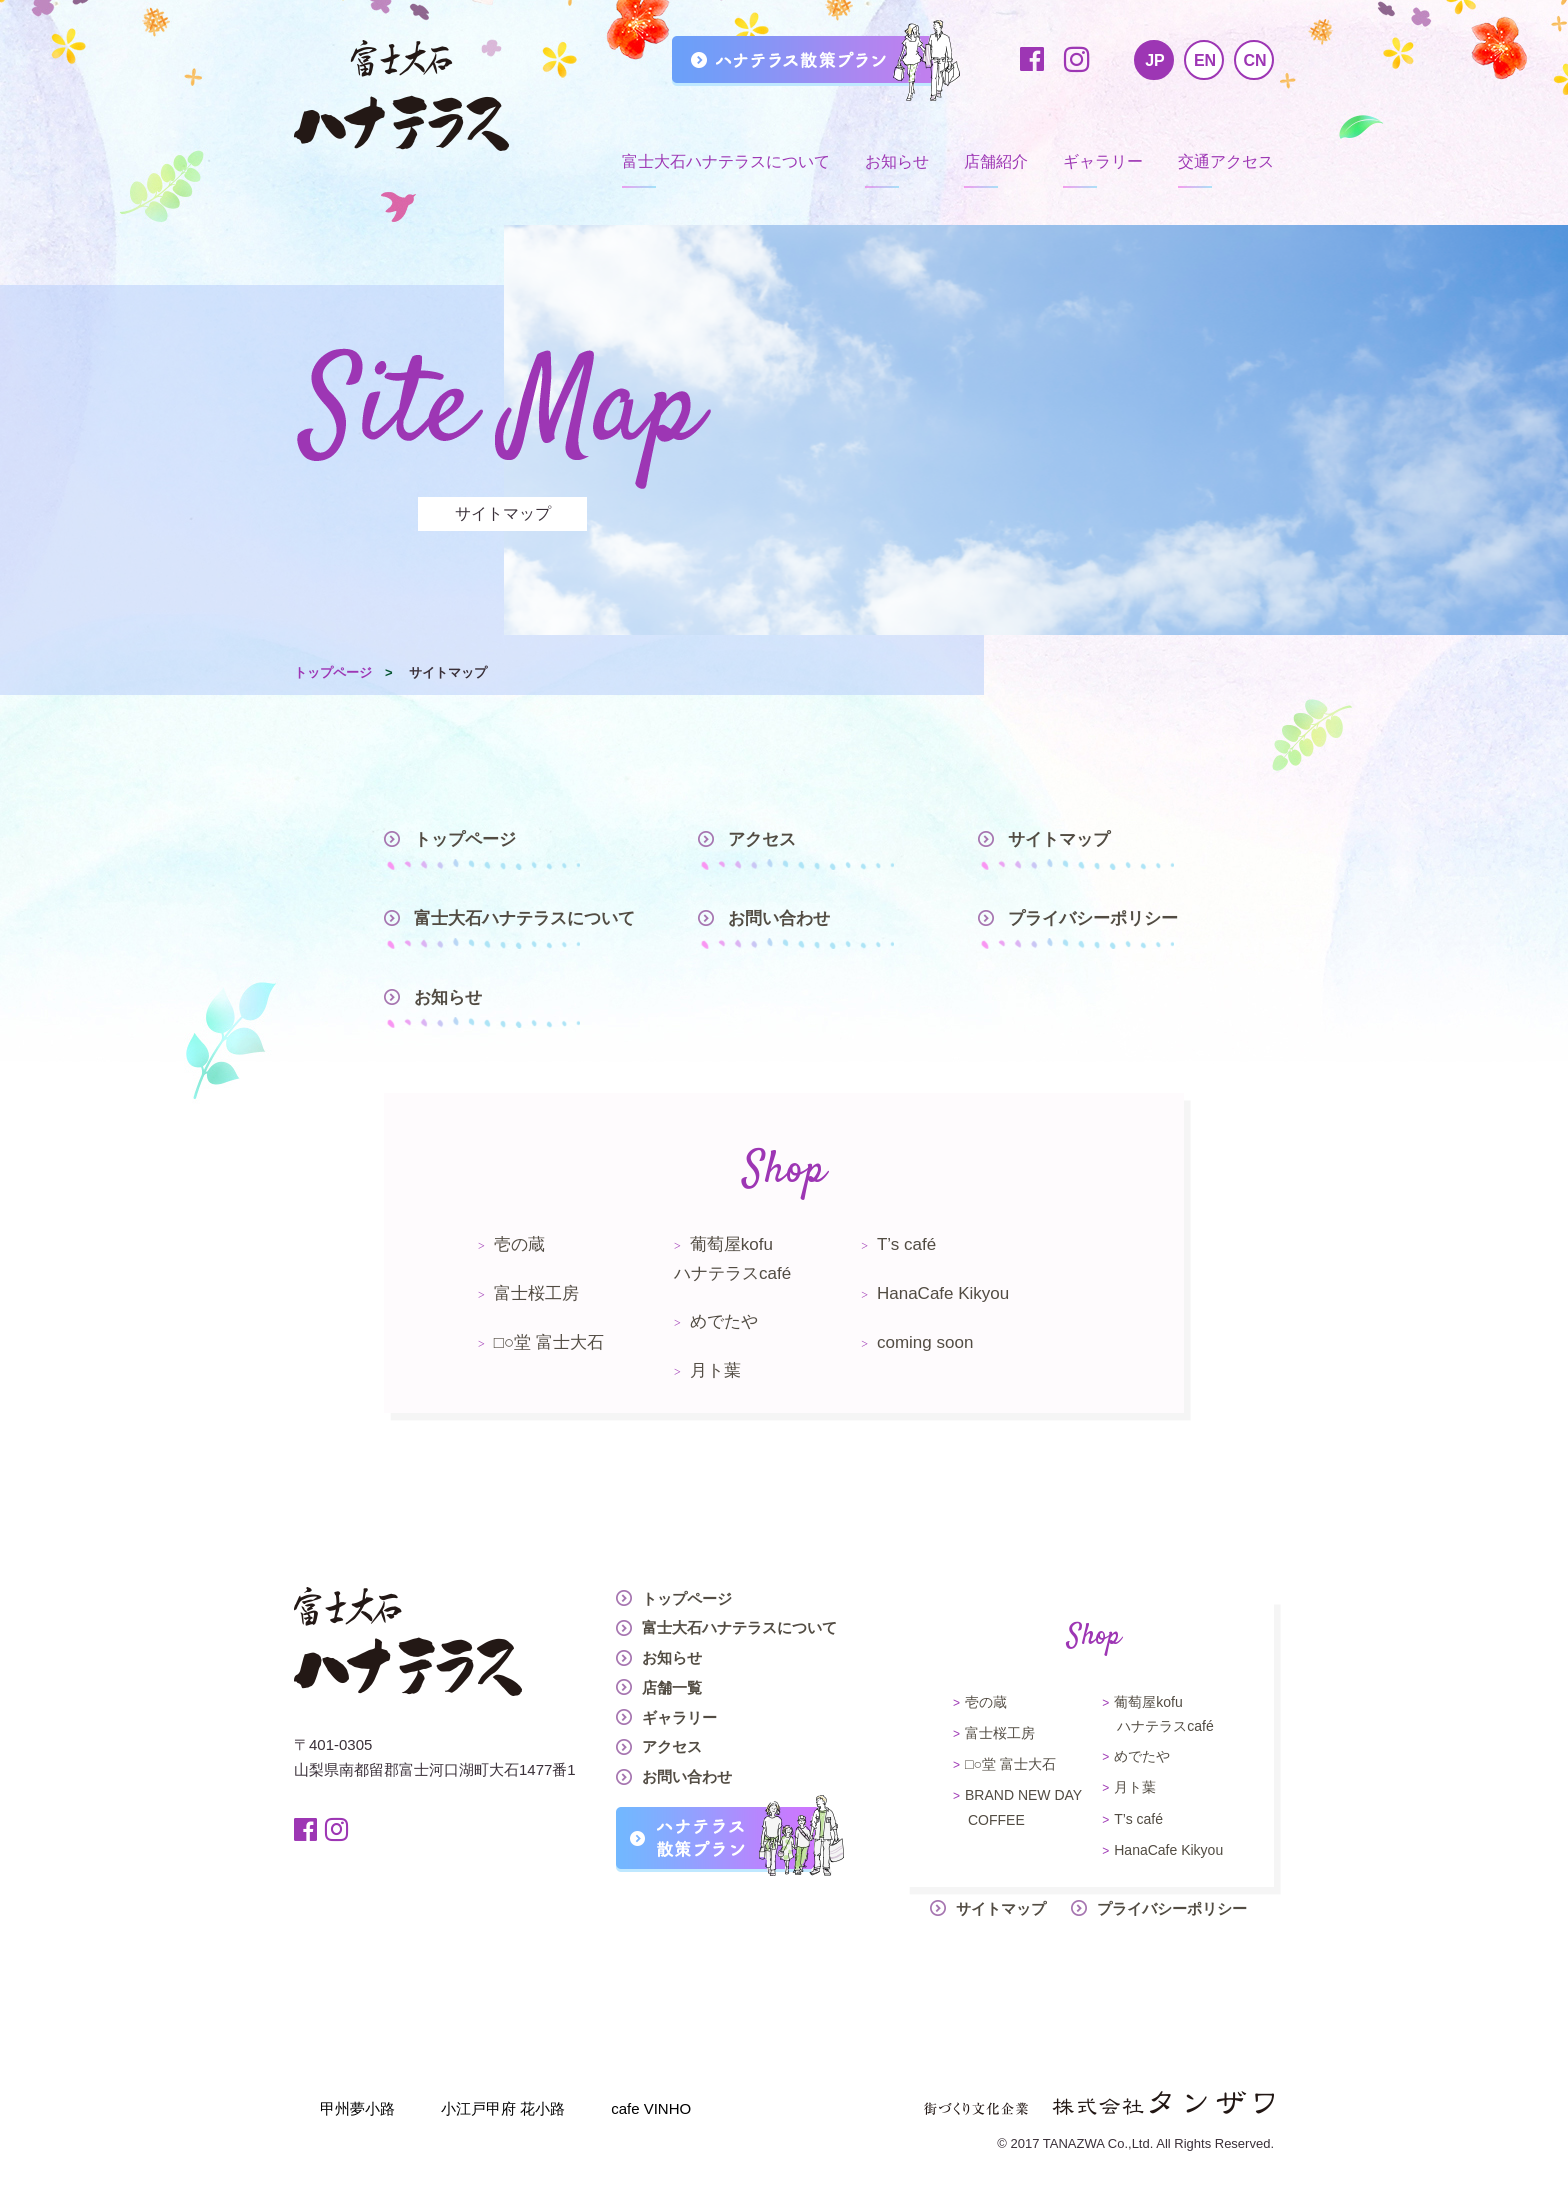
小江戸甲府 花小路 (503, 2108)
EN (1205, 60)
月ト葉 (715, 1370)
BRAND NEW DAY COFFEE (1023, 1807)
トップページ (333, 672)
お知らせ (897, 161)
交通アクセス (1226, 161)
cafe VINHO (651, 2108)
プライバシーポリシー (1093, 918)
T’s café (906, 1244)
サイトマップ (1059, 839)
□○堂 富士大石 (549, 1342)
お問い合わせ (779, 918)
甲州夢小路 (357, 2108)
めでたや (724, 1321)
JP (1155, 60)
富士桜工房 (536, 1293)
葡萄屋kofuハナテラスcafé (732, 1259)
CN (1254, 60)
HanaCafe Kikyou (943, 1293)
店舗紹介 (996, 161)
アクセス (762, 839)
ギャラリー (1103, 161)
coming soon (925, 1342)
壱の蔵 (519, 1244)
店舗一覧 (672, 1687)
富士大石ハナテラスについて (726, 161)
